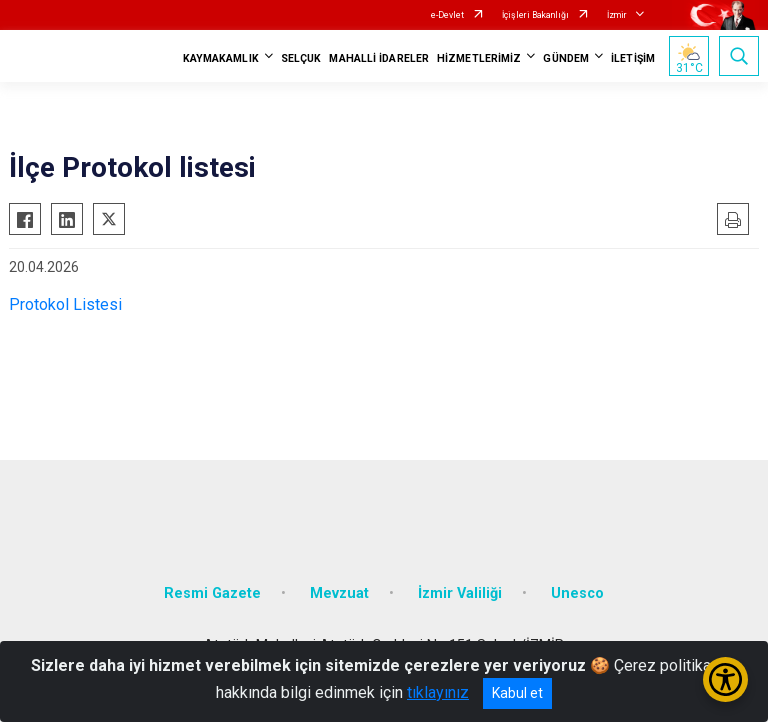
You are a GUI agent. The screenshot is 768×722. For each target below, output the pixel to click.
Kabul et (517, 693)
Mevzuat (339, 593)
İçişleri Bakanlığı (535, 15)
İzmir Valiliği (460, 593)
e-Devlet (447, 15)
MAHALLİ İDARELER (379, 58)
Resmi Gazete (212, 593)
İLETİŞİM (633, 58)
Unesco (577, 593)
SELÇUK (301, 58)
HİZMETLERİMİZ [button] (479, 58)
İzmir (617, 15)
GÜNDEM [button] (566, 58)
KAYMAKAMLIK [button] (221, 58)
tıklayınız (438, 692)
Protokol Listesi (65, 304)
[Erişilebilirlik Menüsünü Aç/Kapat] (725, 679)
